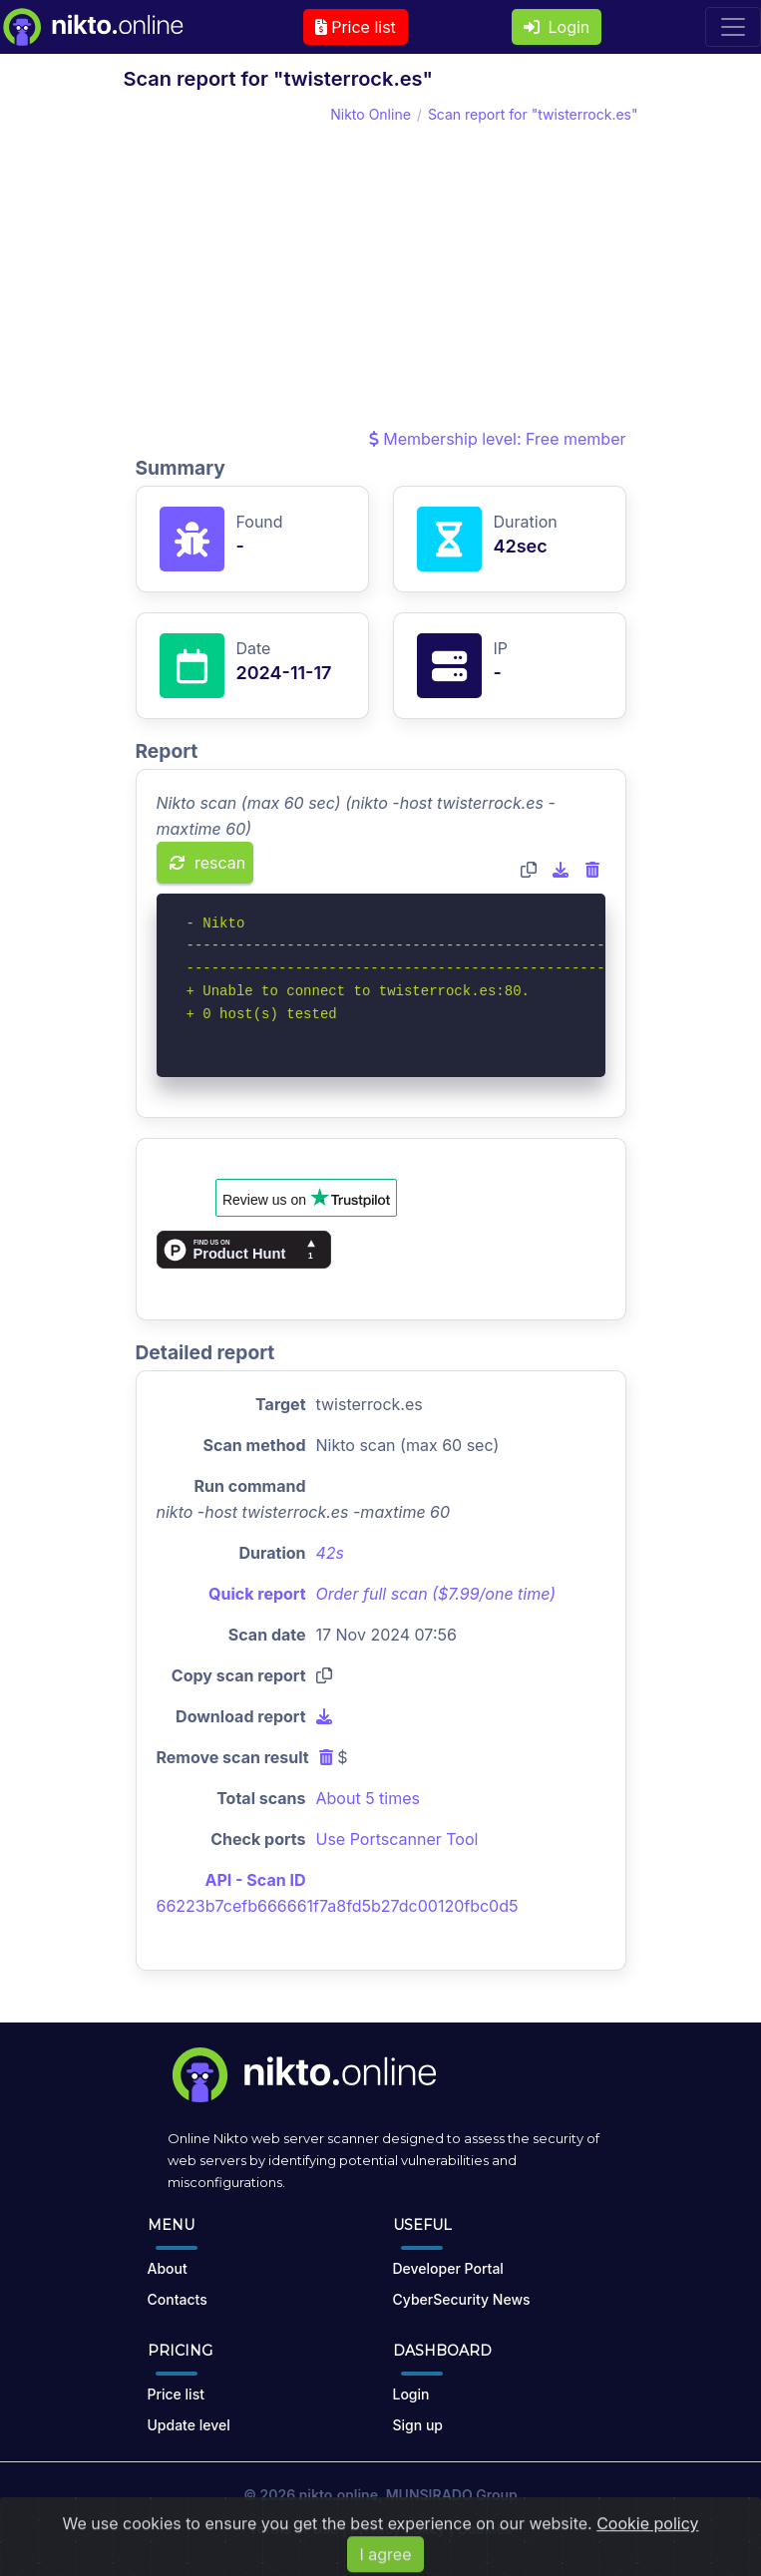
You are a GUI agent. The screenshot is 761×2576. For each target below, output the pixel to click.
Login (557, 27)
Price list (355, 27)
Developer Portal (448, 2268)
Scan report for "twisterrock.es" (533, 114)
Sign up (418, 2424)
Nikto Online (370, 114)
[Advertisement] (381, 276)
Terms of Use (294, 2528)
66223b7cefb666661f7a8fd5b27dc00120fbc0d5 (338, 1906)
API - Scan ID (255, 1880)
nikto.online (338, 2494)
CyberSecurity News (462, 2299)
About (168, 2268)
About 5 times (368, 1798)
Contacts (177, 2299)
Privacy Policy (397, 2528)
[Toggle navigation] (733, 27)
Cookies (485, 2528)
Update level (189, 2424)
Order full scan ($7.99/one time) (436, 1594)
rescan (208, 863)
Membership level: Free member (497, 439)
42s (330, 1553)
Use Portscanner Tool (397, 1839)
